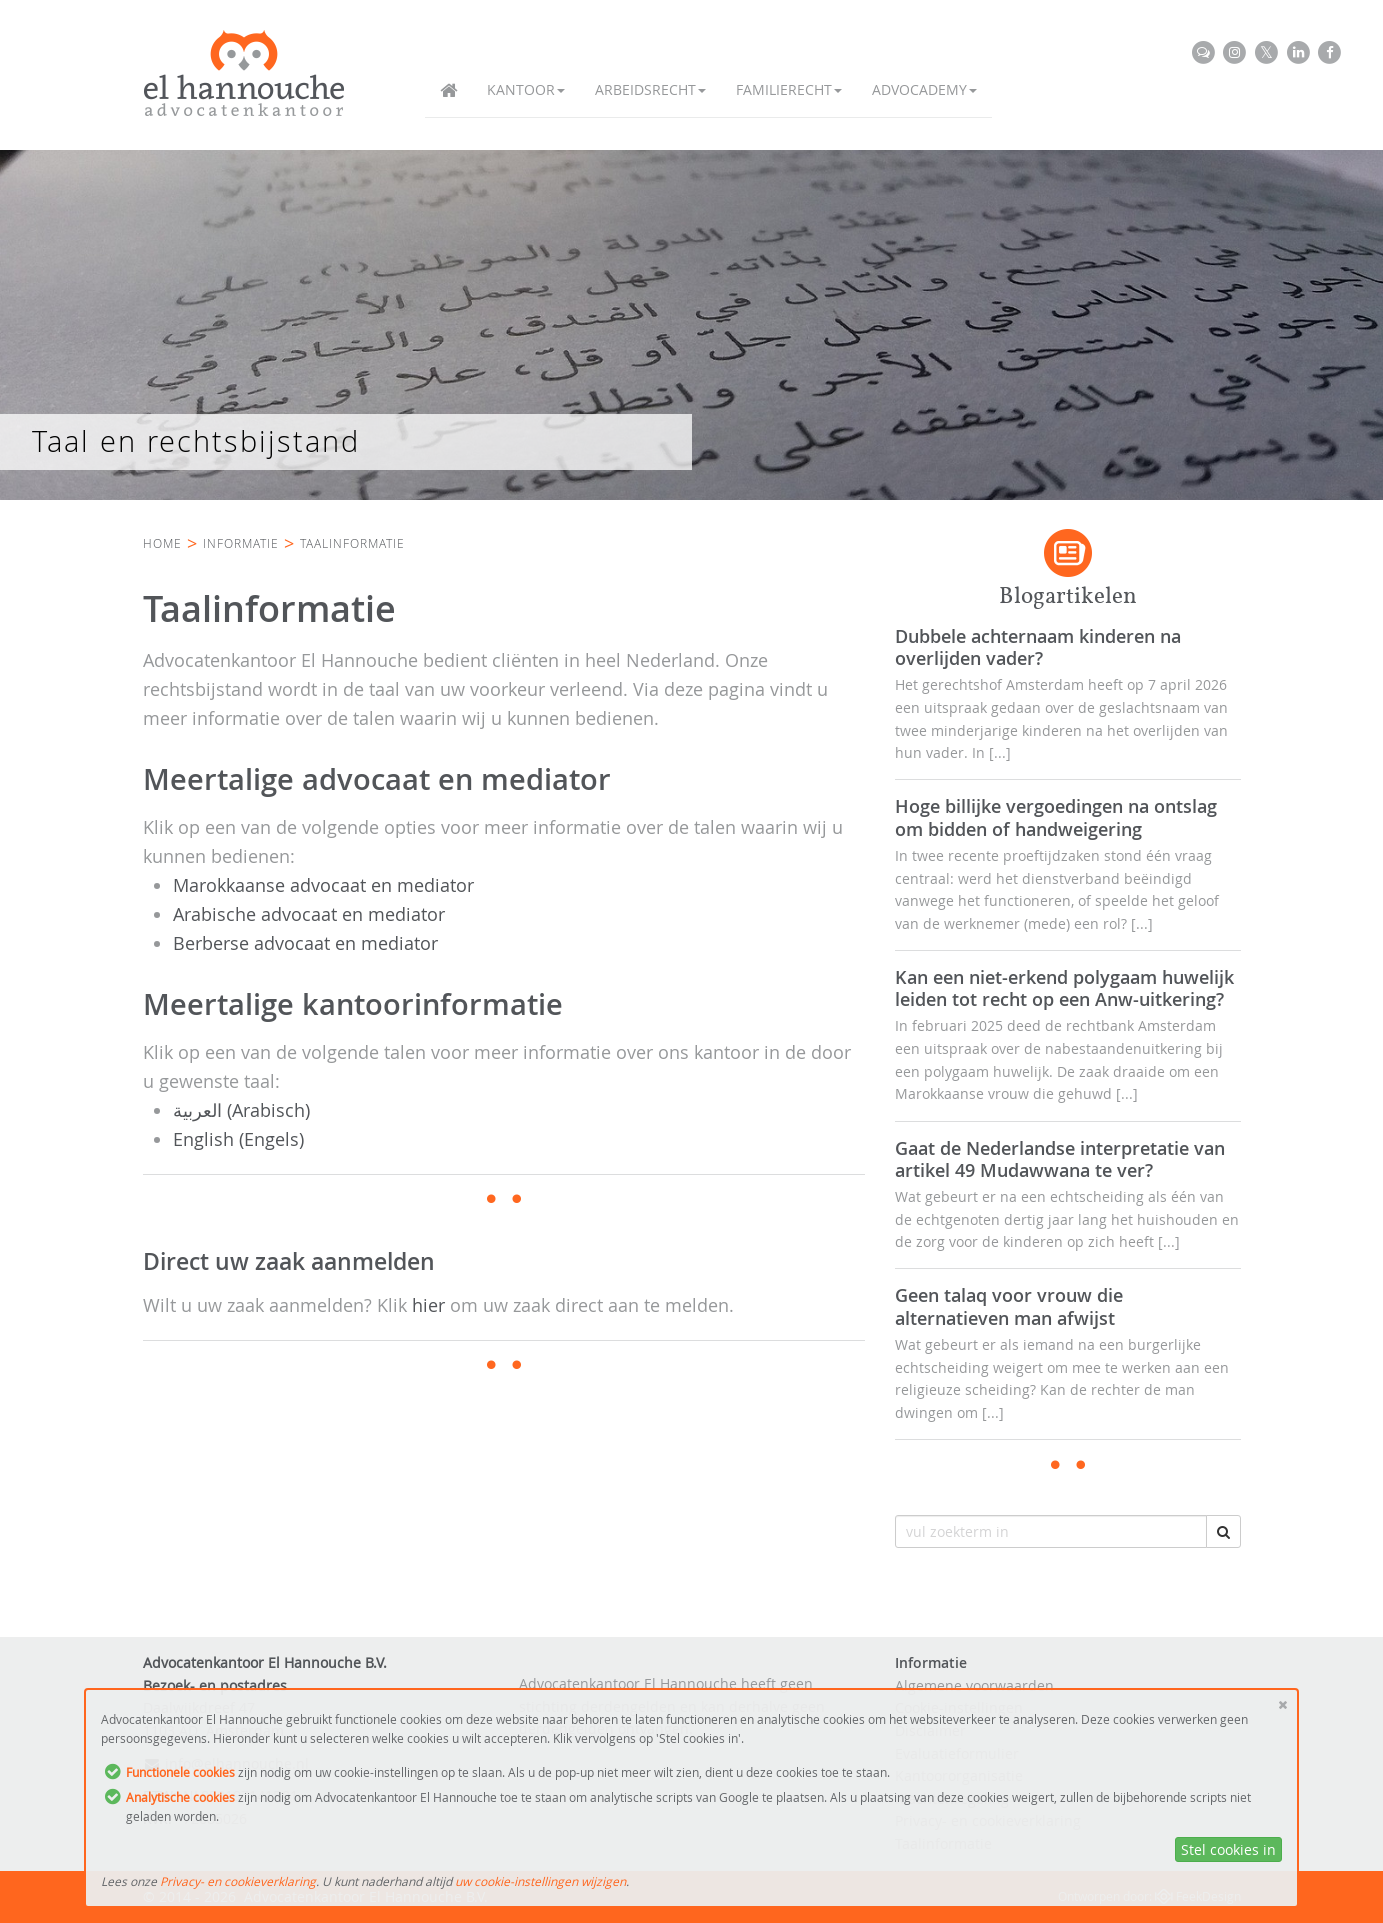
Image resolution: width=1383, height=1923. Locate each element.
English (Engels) (238, 1139)
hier (428, 1305)
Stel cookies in (1228, 1849)
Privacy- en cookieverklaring (238, 1881)
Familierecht (789, 89)
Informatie (241, 543)
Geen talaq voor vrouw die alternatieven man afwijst (1009, 1306)
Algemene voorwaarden (974, 1685)
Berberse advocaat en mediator (305, 943)
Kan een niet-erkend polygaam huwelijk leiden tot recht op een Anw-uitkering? (1064, 988)
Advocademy (924, 89)
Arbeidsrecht (650, 89)
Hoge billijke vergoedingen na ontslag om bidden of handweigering (1056, 817)
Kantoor (526, 89)
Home (162, 543)
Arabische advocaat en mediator (309, 914)
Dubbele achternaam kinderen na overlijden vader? (1038, 647)
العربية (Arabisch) (241, 1110)
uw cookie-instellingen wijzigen (540, 1881)
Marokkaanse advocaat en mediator (323, 885)
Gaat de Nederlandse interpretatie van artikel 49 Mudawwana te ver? (1060, 1159)
